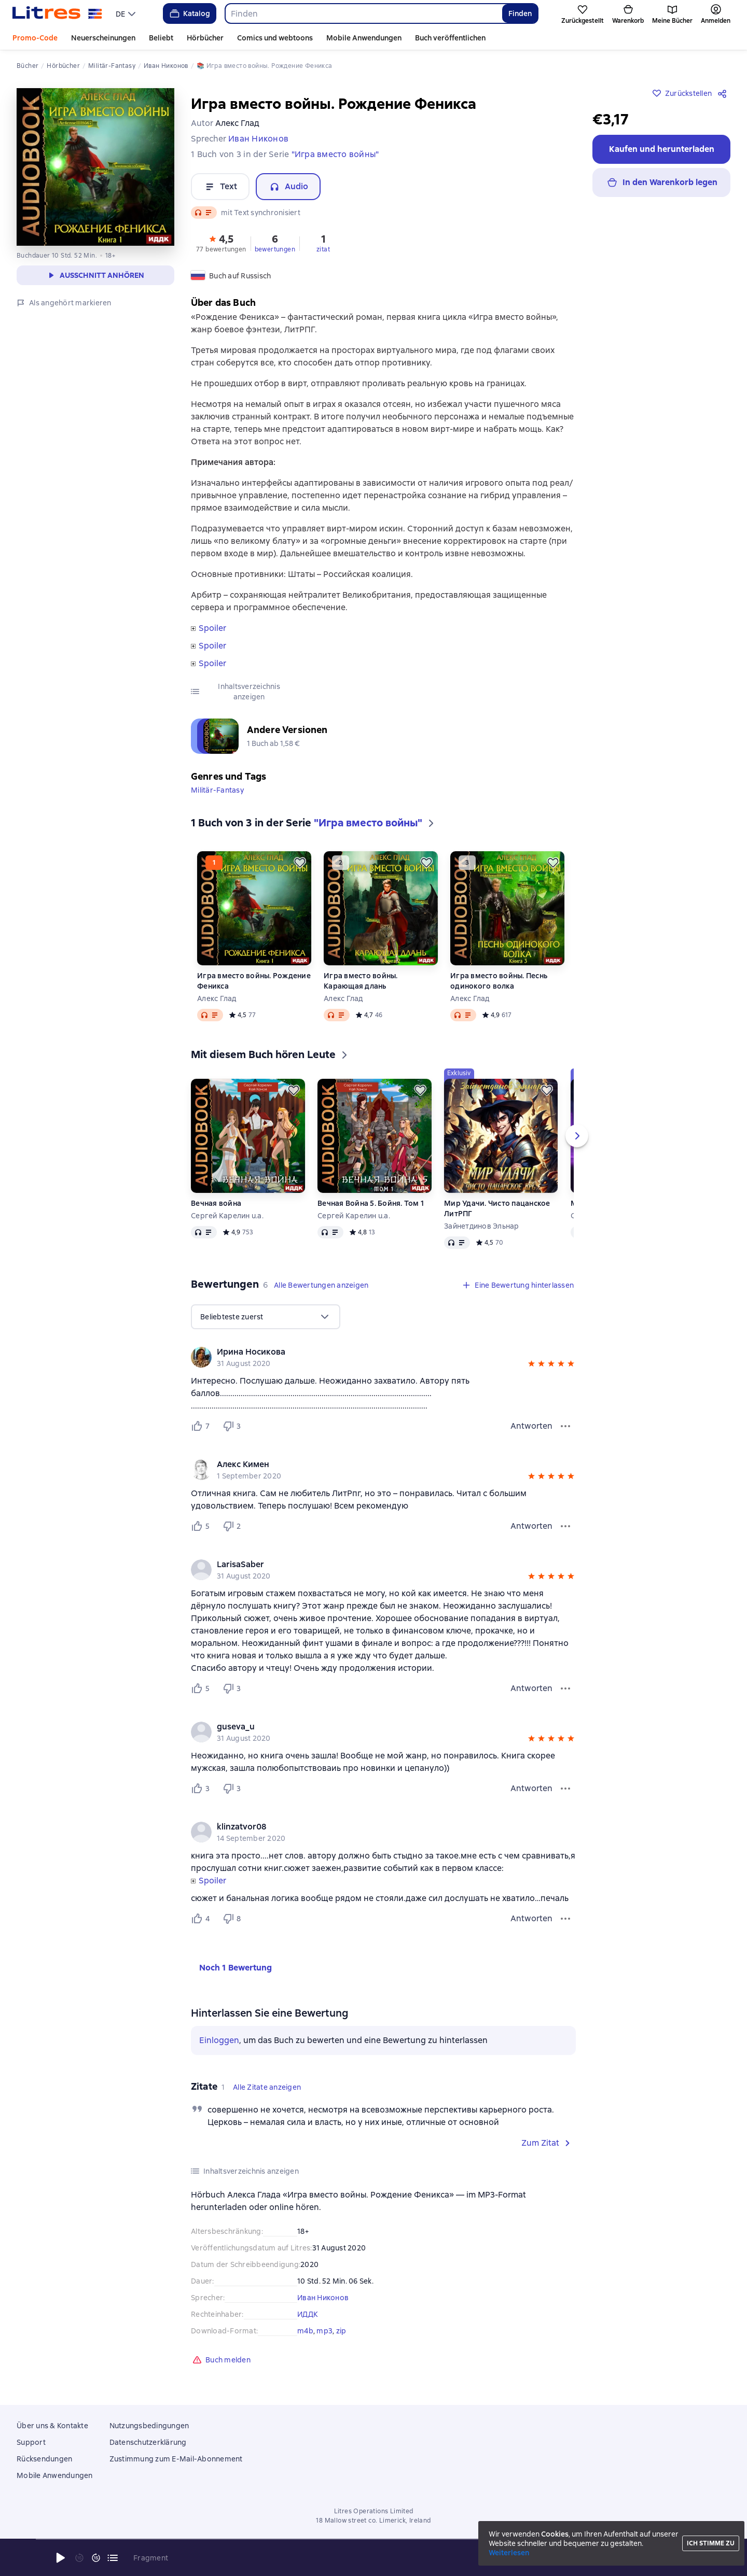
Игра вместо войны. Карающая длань (361, 981)
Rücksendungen (44, 2459)
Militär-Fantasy (217, 790)
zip (341, 2330)
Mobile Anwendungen (364, 38)
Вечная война (216, 1203)
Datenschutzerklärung (148, 2442)
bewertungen (275, 249)
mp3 (324, 2330)
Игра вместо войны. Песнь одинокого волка (498, 981)
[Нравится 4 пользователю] (202, 1918)
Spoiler (212, 628)
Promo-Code (35, 38)
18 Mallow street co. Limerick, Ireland (373, 2520)
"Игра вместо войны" (335, 154)
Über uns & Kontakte (52, 2425)
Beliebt (161, 38)
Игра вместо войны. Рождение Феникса (254, 981)
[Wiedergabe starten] (60, 2558)
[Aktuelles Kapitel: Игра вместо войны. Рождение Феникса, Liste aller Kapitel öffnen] (112, 2558)
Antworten (531, 1425)
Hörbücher (205, 38)
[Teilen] (724, 93)
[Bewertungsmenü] (565, 1426)
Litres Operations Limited (373, 2511)
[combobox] (363, 13)
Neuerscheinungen (103, 38)
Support (31, 2442)
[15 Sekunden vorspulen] (96, 2558)
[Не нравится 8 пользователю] (233, 1918)
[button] (221, 242)
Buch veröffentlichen (450, 38)
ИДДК (307, 2314)
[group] (383, 1357)
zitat (323, 249)
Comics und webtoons (275, 38)
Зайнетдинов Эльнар (481, 1226)
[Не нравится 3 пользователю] (233, 1426)
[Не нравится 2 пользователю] (233, 1526)
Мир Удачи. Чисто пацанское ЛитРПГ (497, 1208)
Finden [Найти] (520, 13)
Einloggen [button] (219, 2040)
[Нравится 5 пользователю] (202, 1526)
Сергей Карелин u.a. (227, 1215)
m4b (305, 2330)
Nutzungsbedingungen (149, 2425)
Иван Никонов (323, 2297)
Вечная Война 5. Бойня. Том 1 (370, 1203)
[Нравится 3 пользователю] (202, 1788)
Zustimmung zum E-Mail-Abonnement (176, 2459)
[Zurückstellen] (300, 862)
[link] (368, 1352)
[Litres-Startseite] (57, 13)
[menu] (126, 13)
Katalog (189, 13)
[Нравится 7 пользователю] (202, 1426)
